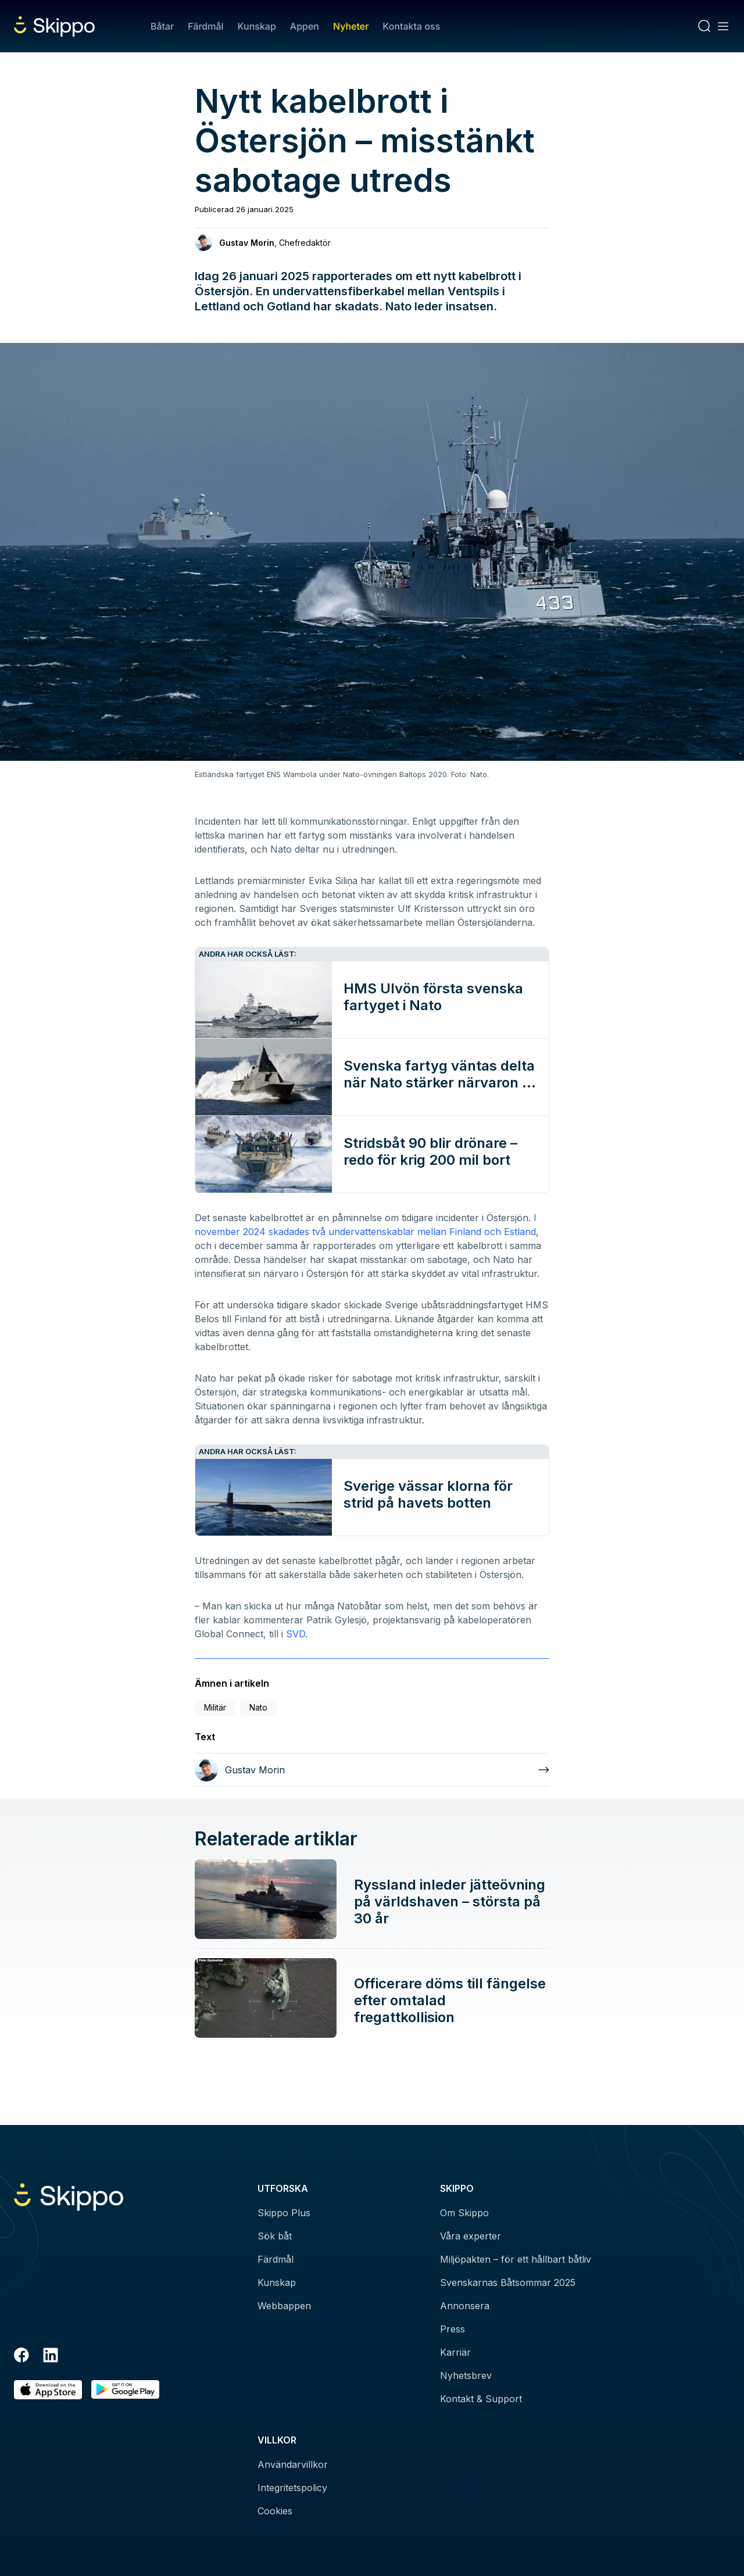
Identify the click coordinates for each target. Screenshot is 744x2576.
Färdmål (205, 26)
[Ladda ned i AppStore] (48, 2389)
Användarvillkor (292, 2464)
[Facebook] (21, 2357)
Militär (215, 1707)
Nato (258, 1707)
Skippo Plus (283, 2213)
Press (452, 2329)
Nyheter (351, 26)
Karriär (455, 2352)
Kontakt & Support (481, 2399)
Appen (304, 26)
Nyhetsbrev (466, 2375)
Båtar (162, 26)
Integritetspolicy (292, 2487)
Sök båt (274, 2236)
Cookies (274, 2511)
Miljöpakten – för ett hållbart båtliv (515, 2259)
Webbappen (284, 2306)
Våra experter (470, 2236)
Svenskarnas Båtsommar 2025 (507, 2282)
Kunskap (257, 26)
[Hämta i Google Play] (125, 2389)
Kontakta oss (411, 26)
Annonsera (464, 2306)
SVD (295, 1634)
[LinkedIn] (50, 2357)
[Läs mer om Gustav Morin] (372, 1770)
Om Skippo (464, 2213)
